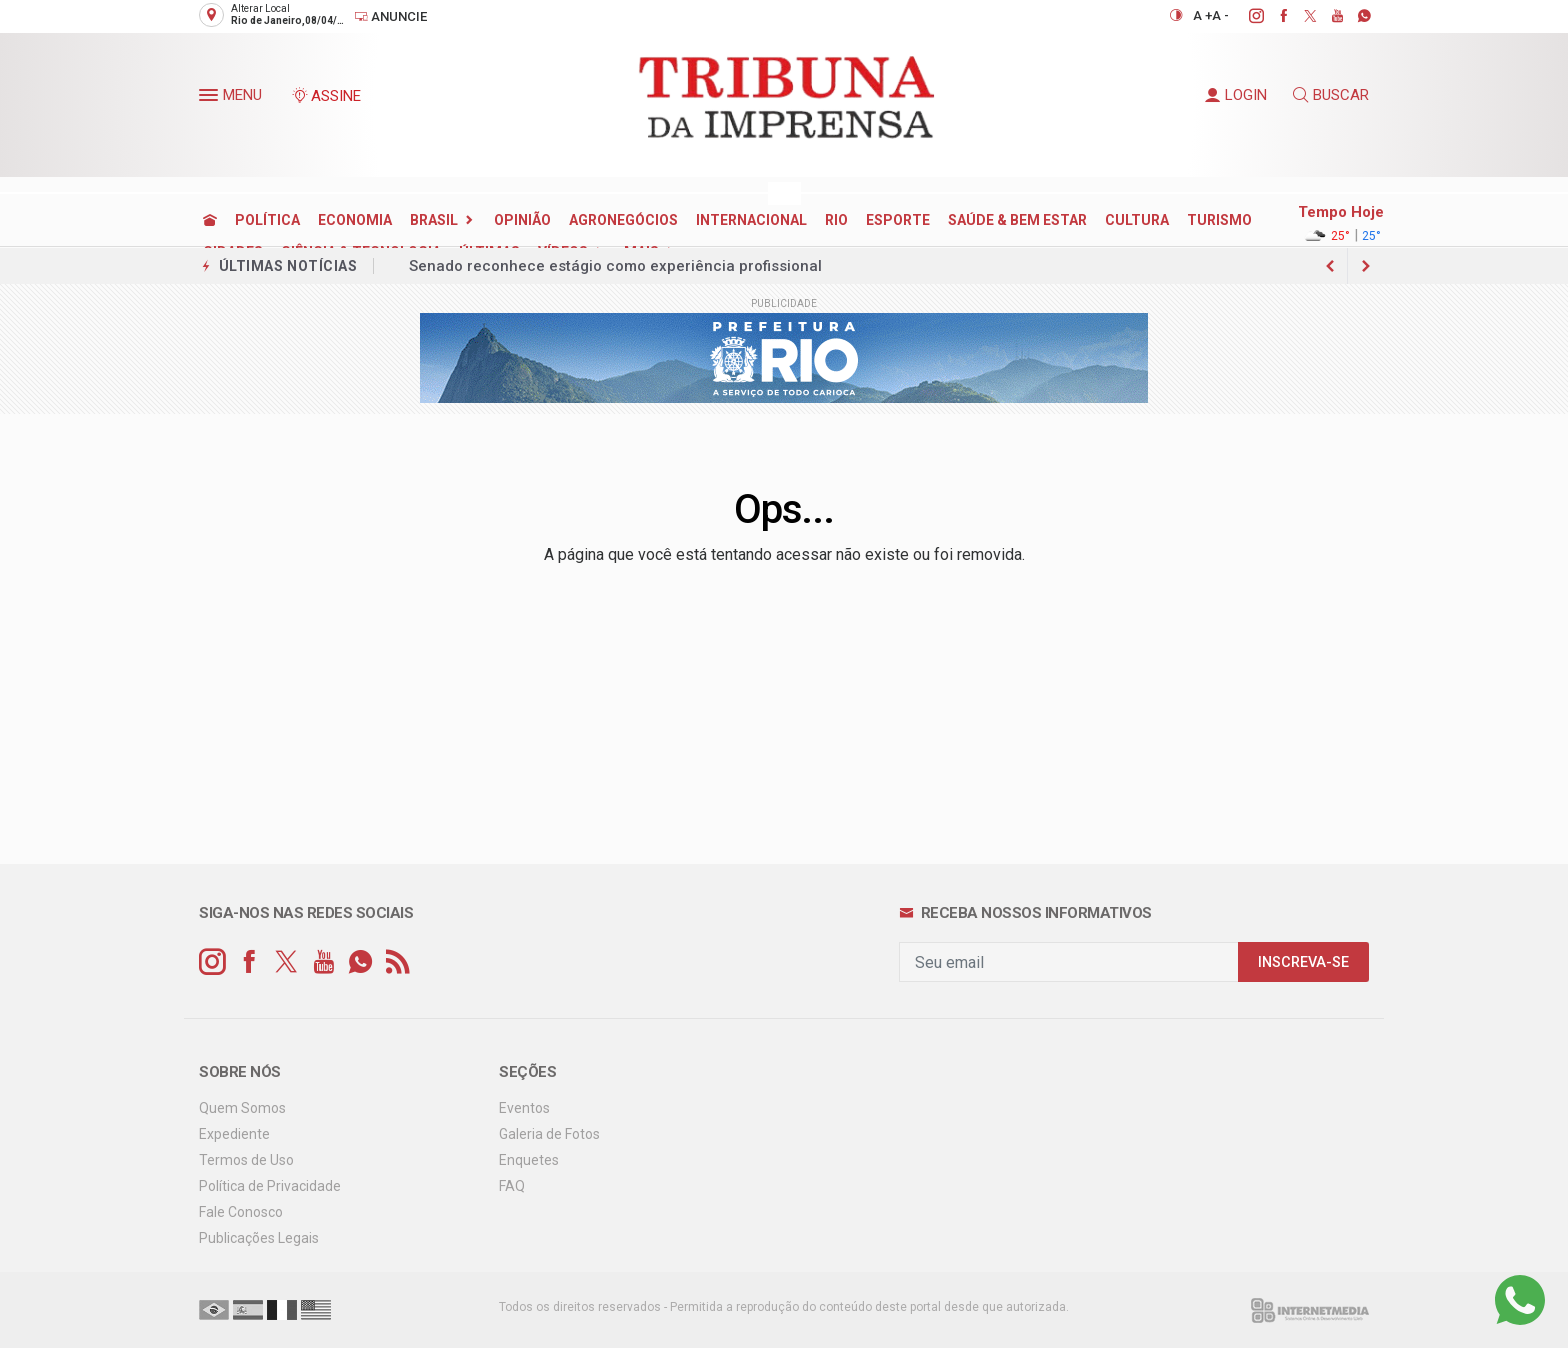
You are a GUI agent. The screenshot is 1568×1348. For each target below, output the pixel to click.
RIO (836, 220)
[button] (211, 99)
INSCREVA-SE (1303, 962)
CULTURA (1137, 220)
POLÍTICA (267, 220)
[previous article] (1366, 266)
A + (1202, 15)
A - (1220, 15)
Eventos (524, 1108)
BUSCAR (1331, 95)
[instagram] (1245, 16)
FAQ (512, 1186)
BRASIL (434, 220)
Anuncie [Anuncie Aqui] (390, 16)
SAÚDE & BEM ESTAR (1017, 220)
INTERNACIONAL (751, 220)
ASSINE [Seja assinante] (326, 96)
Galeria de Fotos (549, 1134)
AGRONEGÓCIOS (623, 220)
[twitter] (1299, 16)
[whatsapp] (1353, 16)
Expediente (234, 1134)
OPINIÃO (522, 220)
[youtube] (1326, 16)
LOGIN (1236, 95)
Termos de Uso (246, 1160)
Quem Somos (242, 1108)
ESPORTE (898, 220)
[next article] (1330, 266)
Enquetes (529, 1160)
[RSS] (397, 962)
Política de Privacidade (270, 1186)
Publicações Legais (259, 1238)
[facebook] (1272, 16)
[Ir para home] (210, 220)
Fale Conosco (241, 1212)
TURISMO (1219, 220)
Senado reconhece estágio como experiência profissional (615, 266)
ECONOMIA (355, 220)
